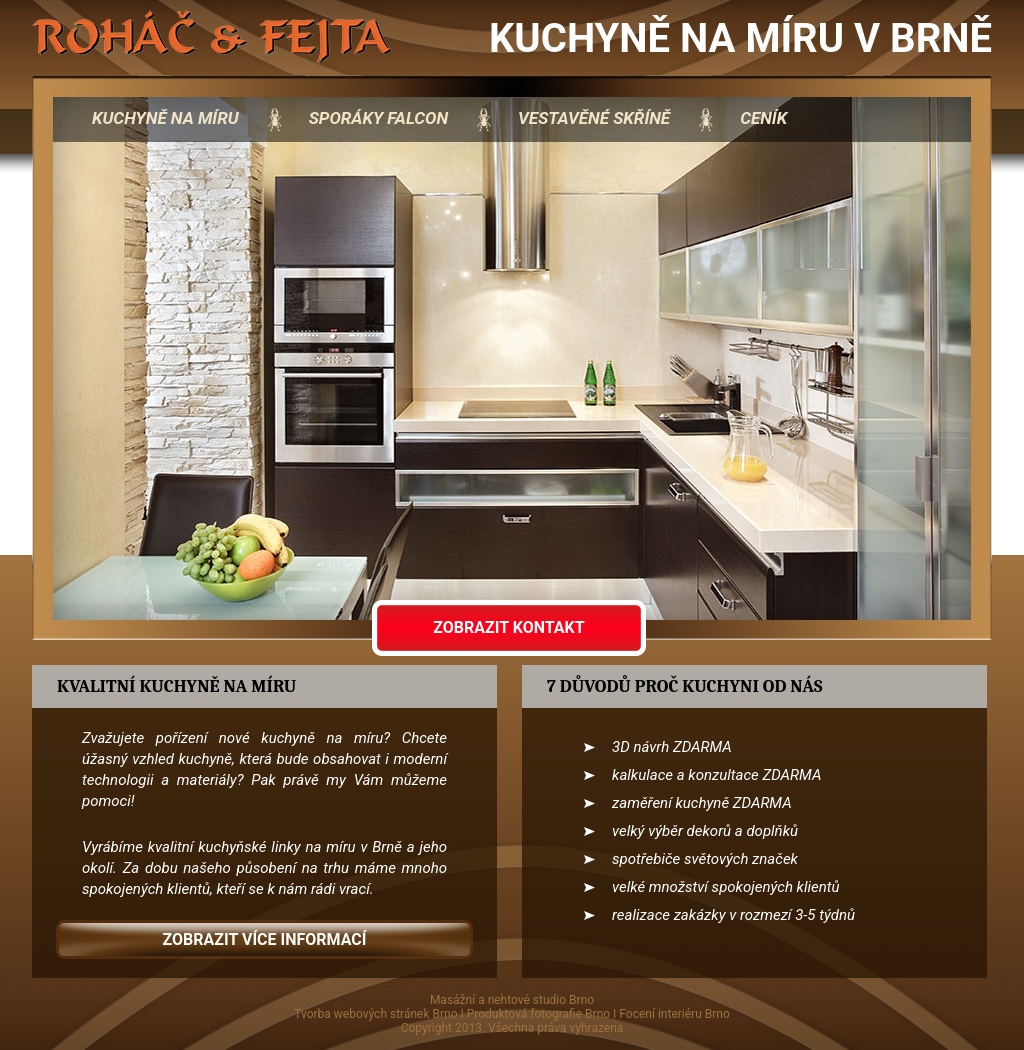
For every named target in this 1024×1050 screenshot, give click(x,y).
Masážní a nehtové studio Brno (512, 1000)
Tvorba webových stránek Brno (375, 1014)
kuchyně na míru (165, 118)
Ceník (763, 118)
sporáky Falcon (378, 118)
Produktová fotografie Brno (538, 1014)
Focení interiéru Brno (674, 1014)
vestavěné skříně (594, 118)
